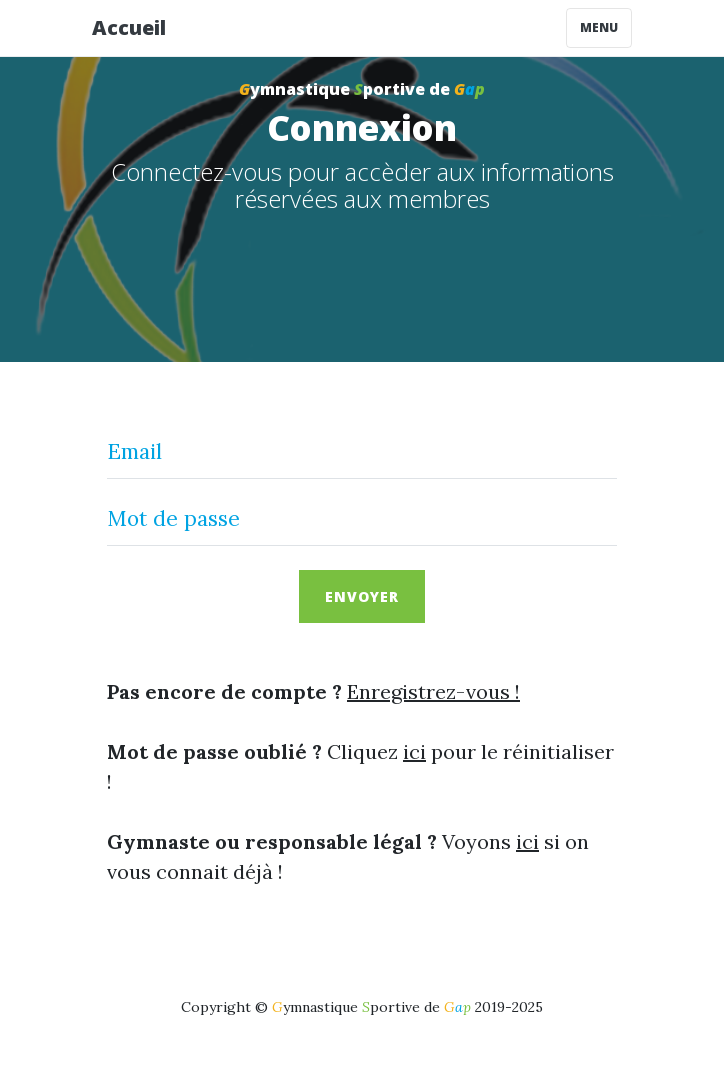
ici (414, 751)
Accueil (129, 27)
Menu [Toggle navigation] (599, 27)
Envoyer (362, 596)
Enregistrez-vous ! (433, 691)
